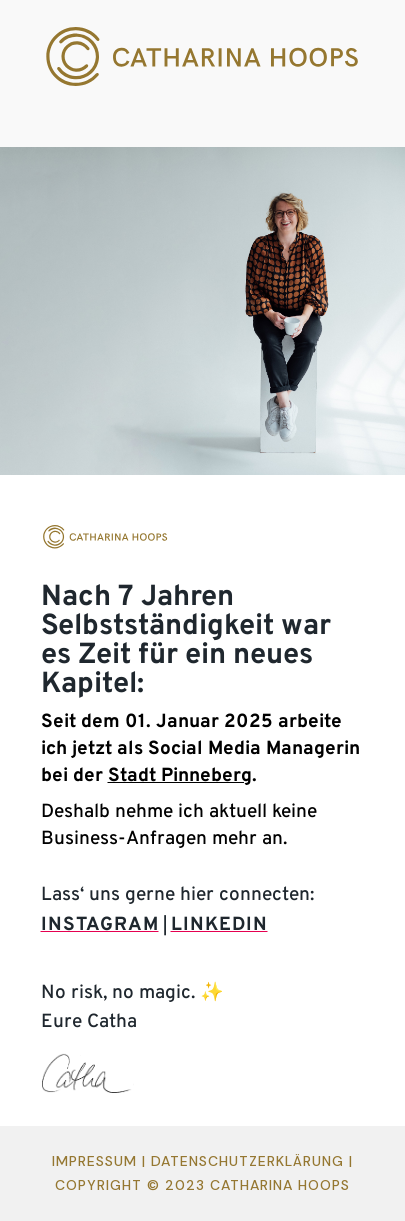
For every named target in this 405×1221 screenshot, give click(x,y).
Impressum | (101, 1161)
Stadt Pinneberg (180, 776)
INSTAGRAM (100, 925)
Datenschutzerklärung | (252, 1161)
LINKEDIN (219, 925)
